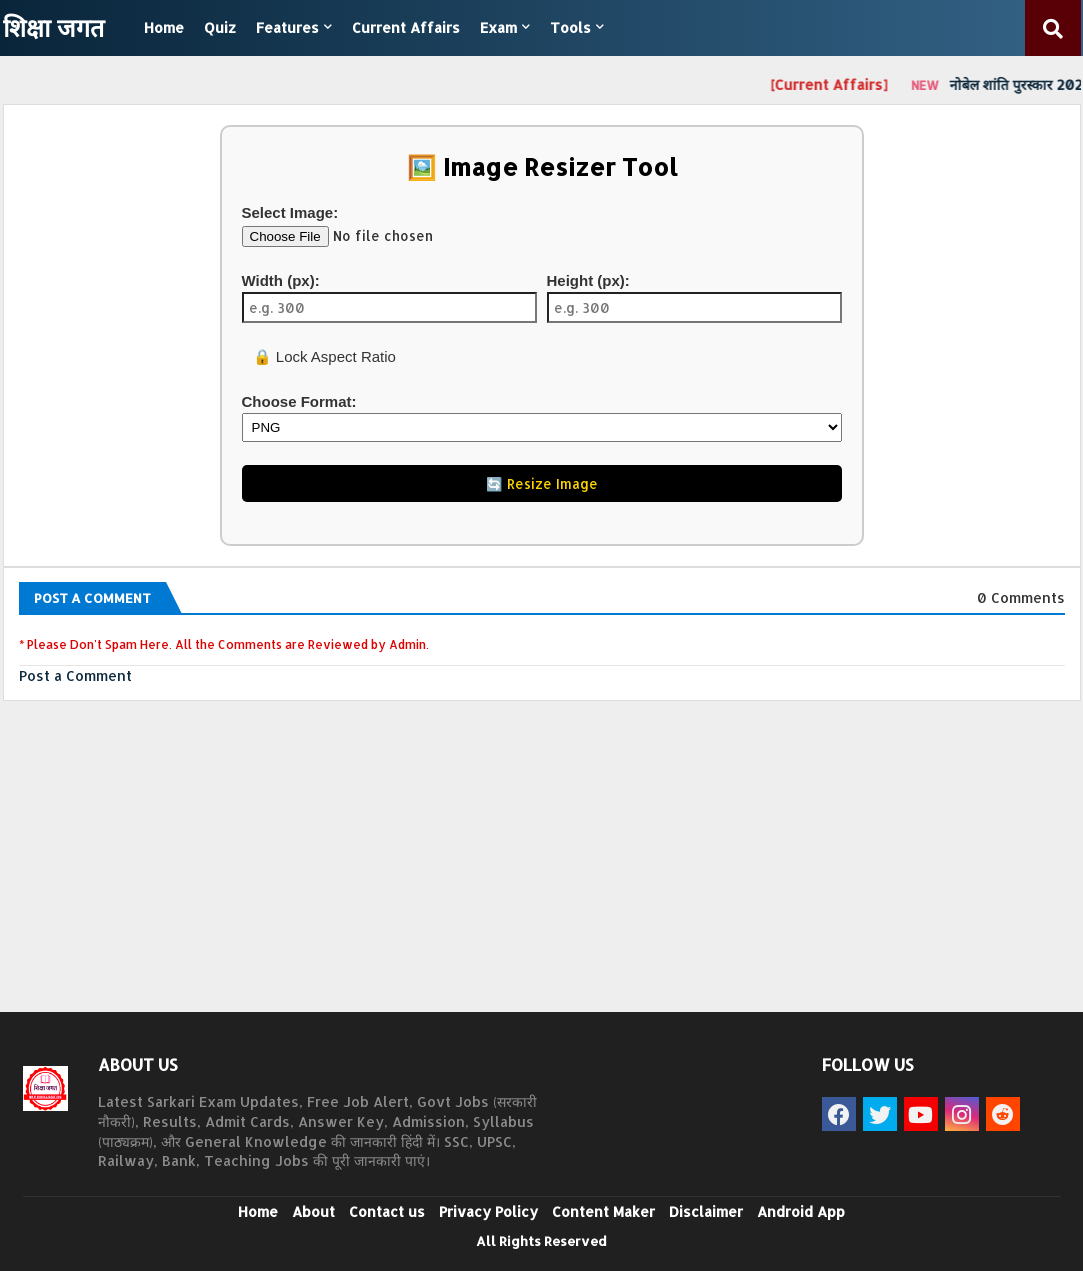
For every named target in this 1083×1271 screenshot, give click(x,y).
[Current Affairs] (835, 84)
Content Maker (603, 1211)
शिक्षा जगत (53, 27)
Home (164, 27)
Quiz (220, 27)
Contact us (387, 1211)
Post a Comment (75, 675)
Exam (498, 27)
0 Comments (1021, 597)
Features (287, 27)
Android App (801, 1211)
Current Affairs (406, 27)
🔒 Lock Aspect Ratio (322, 356)
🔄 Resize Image (542, 483)
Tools (570, 27)
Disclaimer (706, 1211)
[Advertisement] (542, 867)
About (313, 1211)
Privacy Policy (488, 1211)
